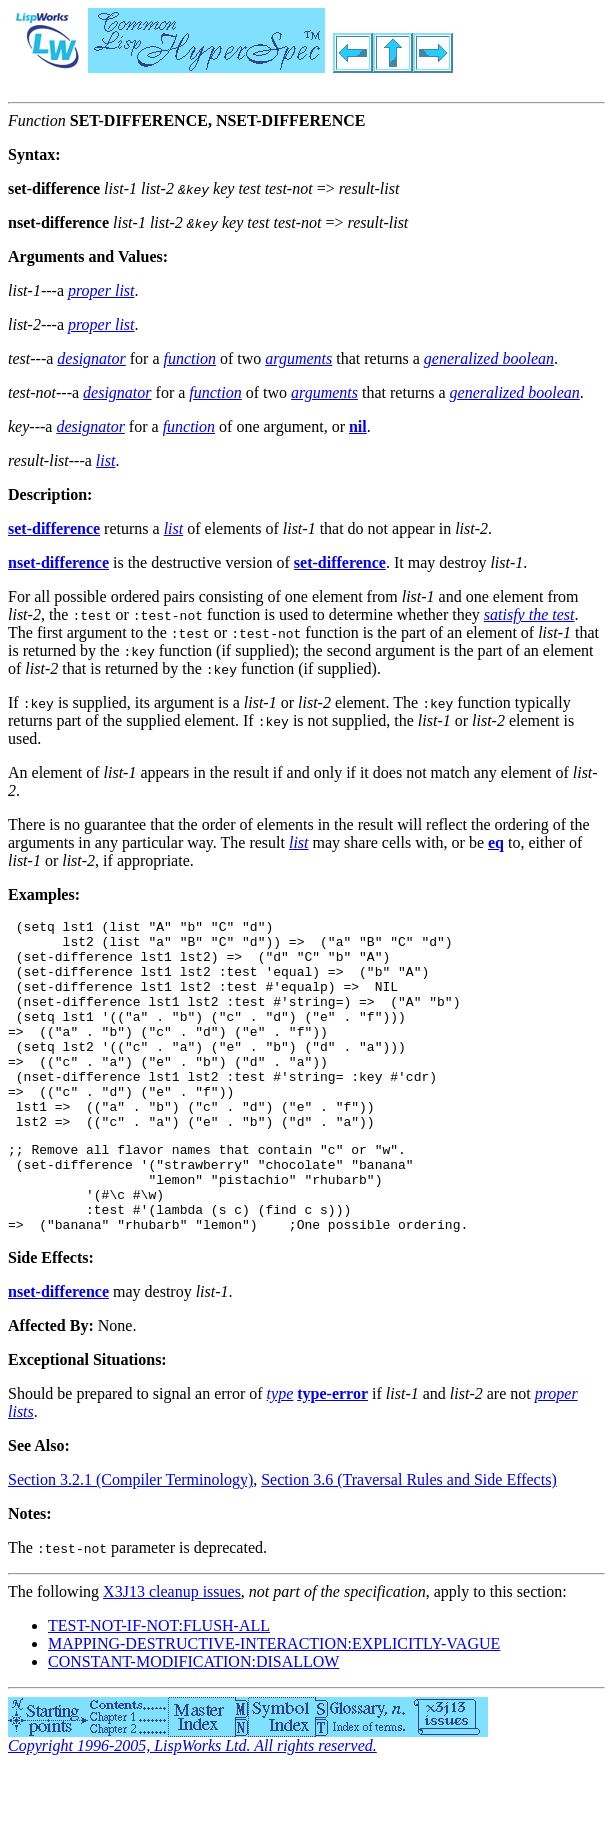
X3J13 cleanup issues (172, 1651)
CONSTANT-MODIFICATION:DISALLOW (193, 1721)
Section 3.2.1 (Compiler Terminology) (130, 1539)
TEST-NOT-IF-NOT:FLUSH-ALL (159, 1685)
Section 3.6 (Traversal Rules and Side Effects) (409, 1539)
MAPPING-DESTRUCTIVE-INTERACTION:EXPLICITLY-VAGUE (274, 1703)
